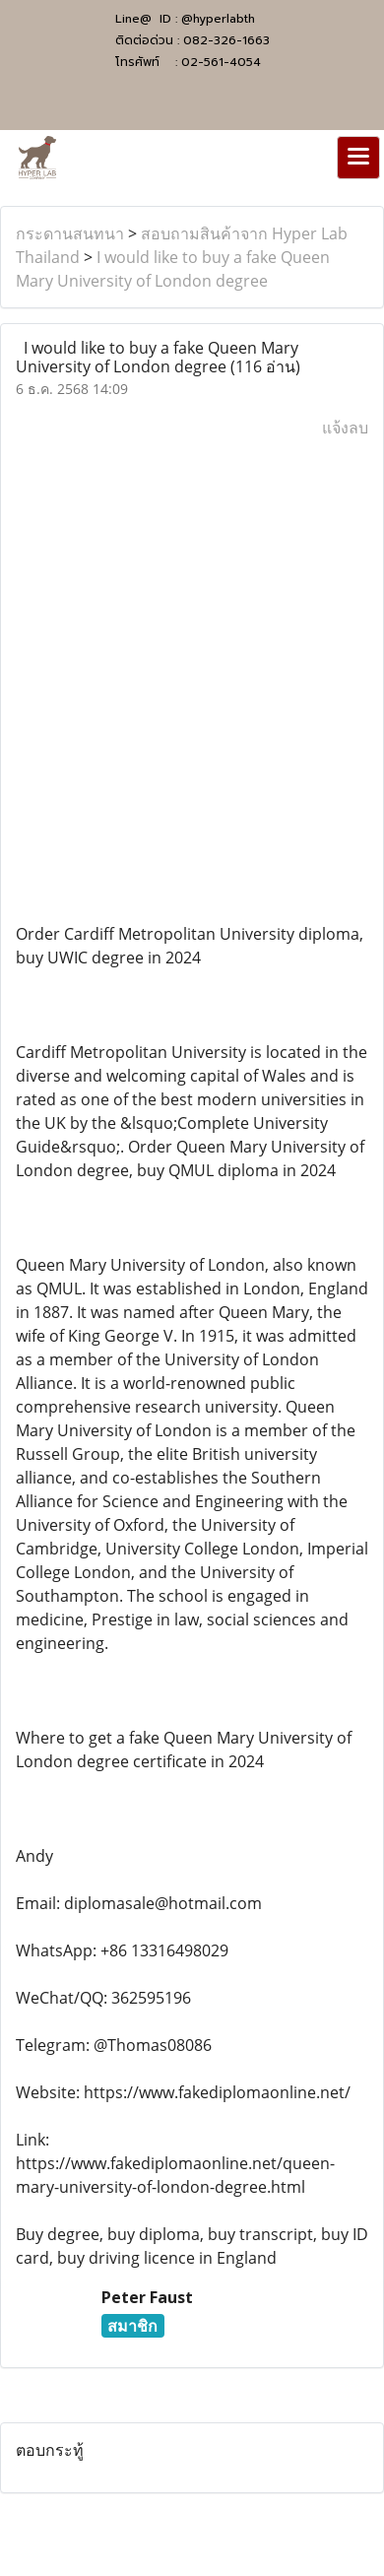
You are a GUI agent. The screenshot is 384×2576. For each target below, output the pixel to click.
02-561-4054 (221, 62)
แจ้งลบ (345, 427)
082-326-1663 (226, 40)
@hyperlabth (218, 19)
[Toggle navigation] (358, 157)
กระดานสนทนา (70, 233)
